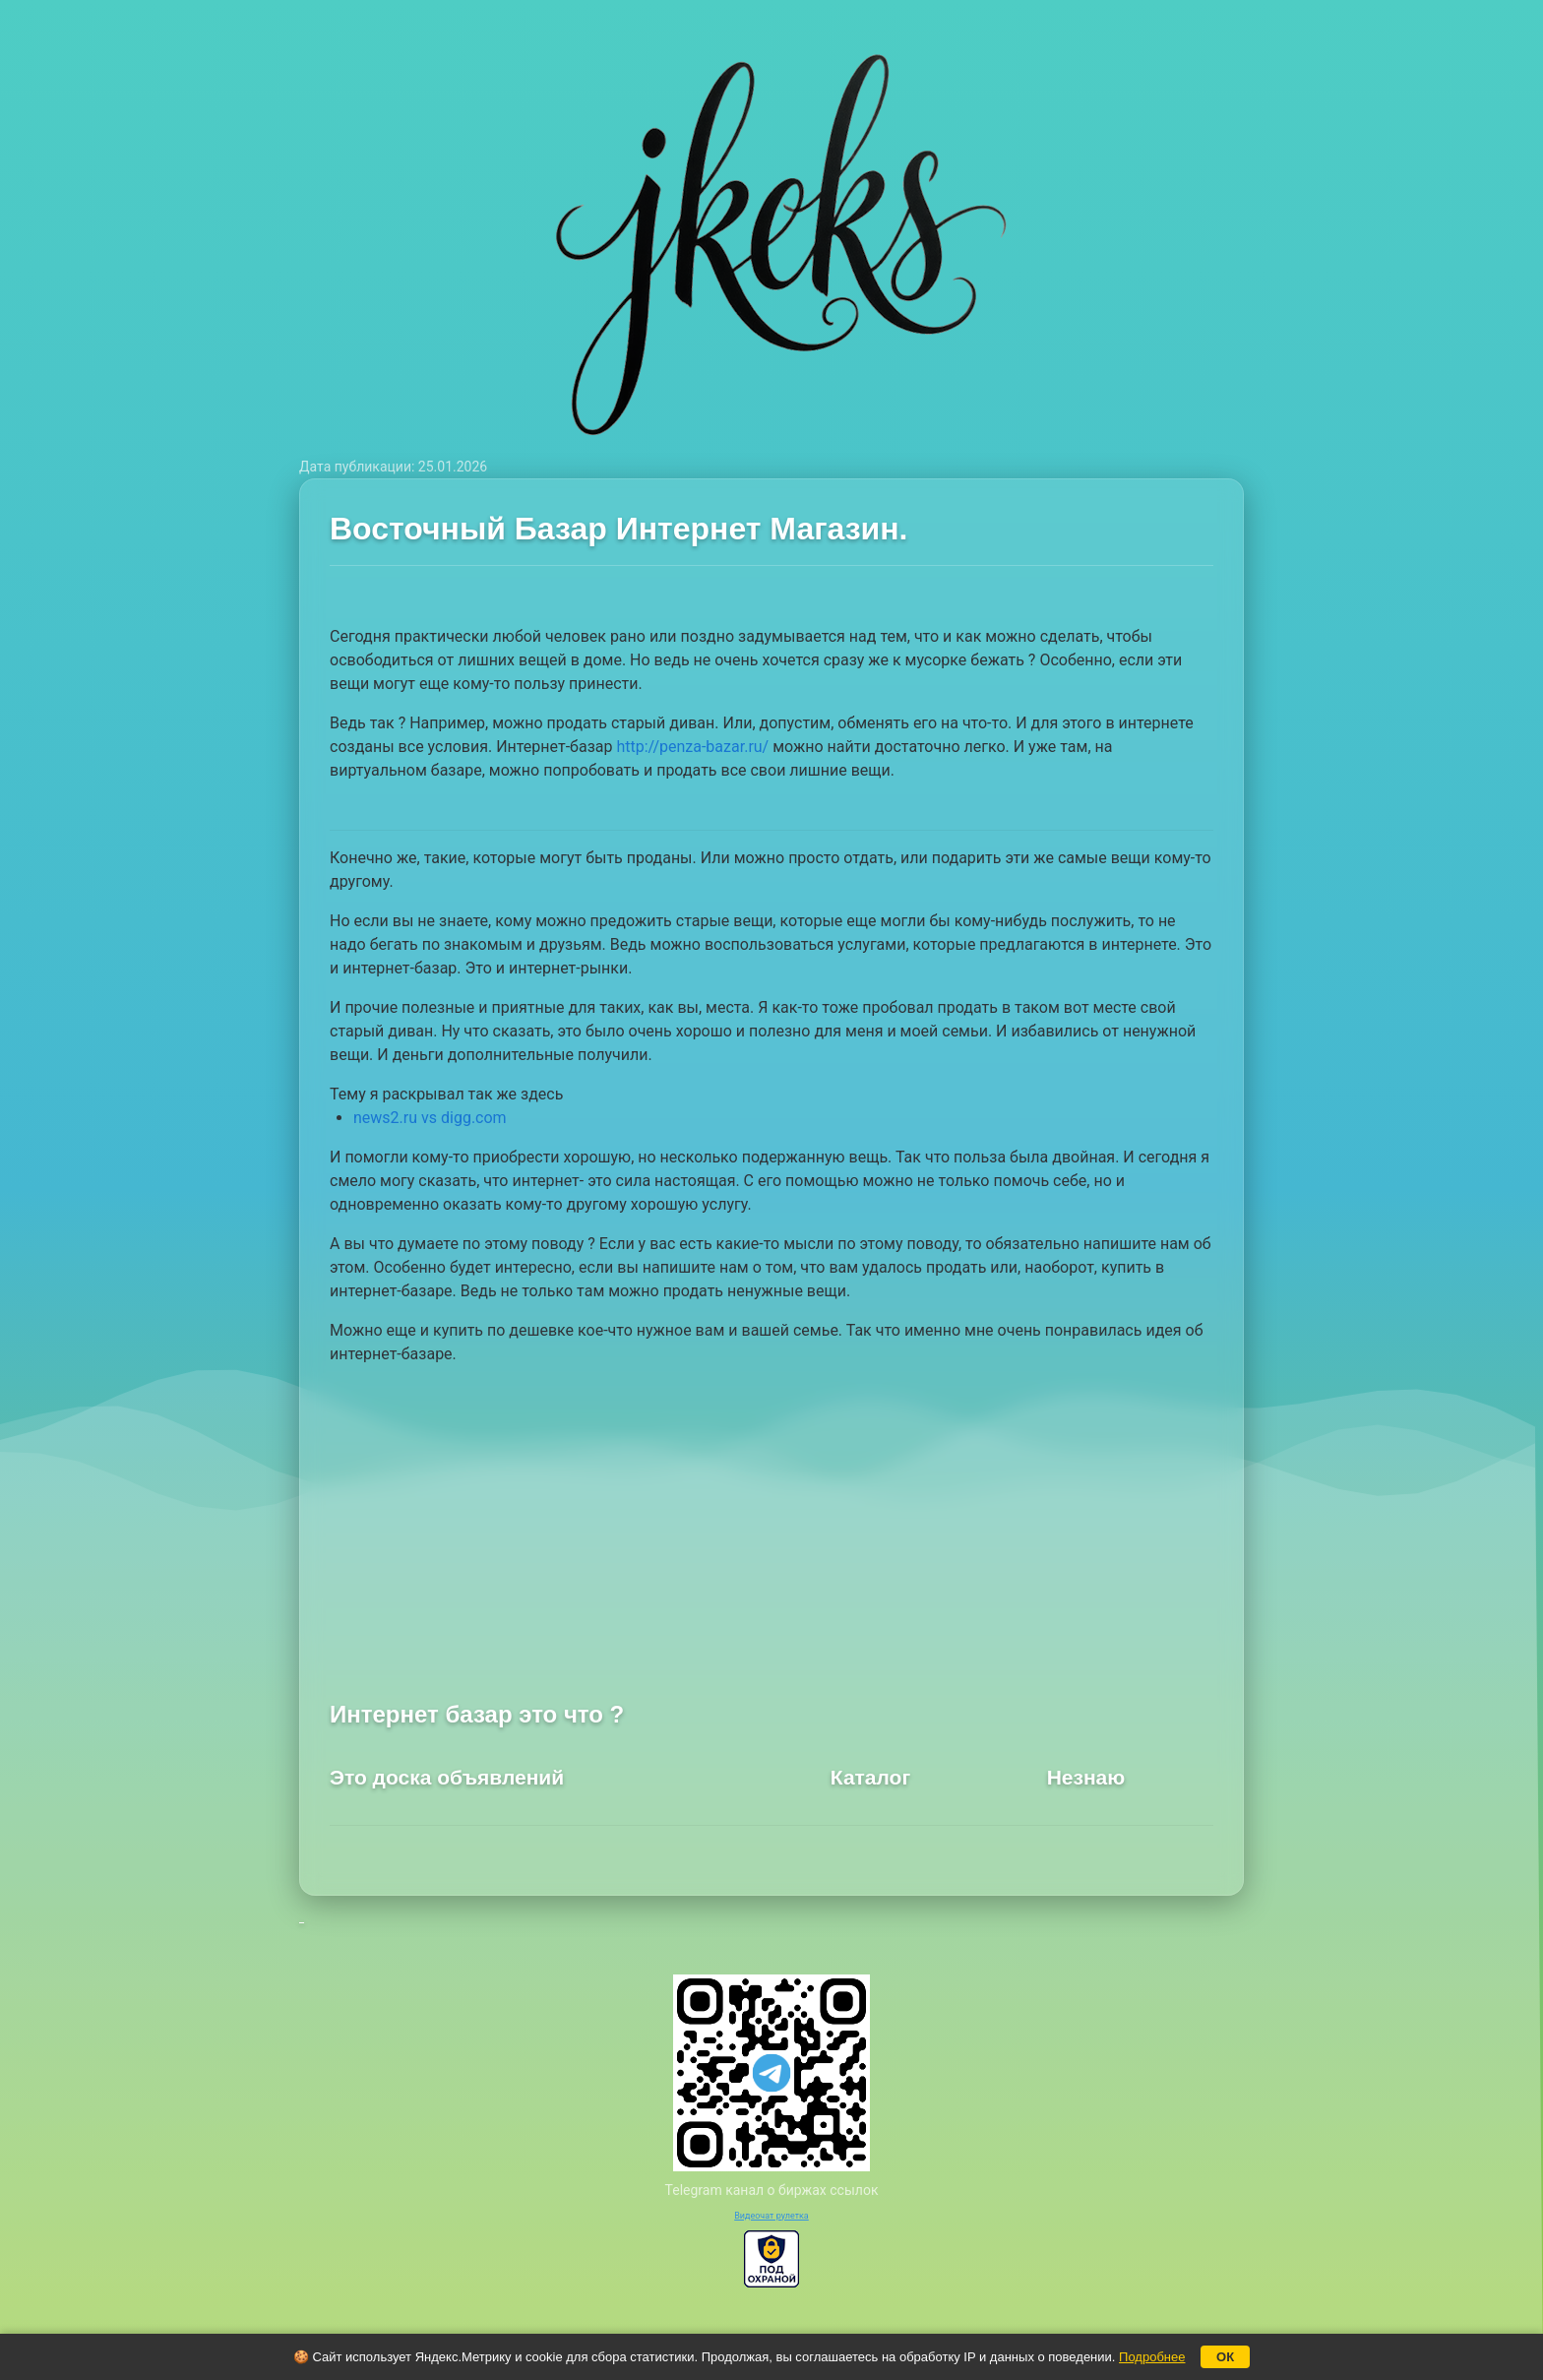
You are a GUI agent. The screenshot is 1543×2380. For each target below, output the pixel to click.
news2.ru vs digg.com (430, 1117)
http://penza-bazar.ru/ (692, 746)
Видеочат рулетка (771, 2216)
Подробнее (1152, 2356)
